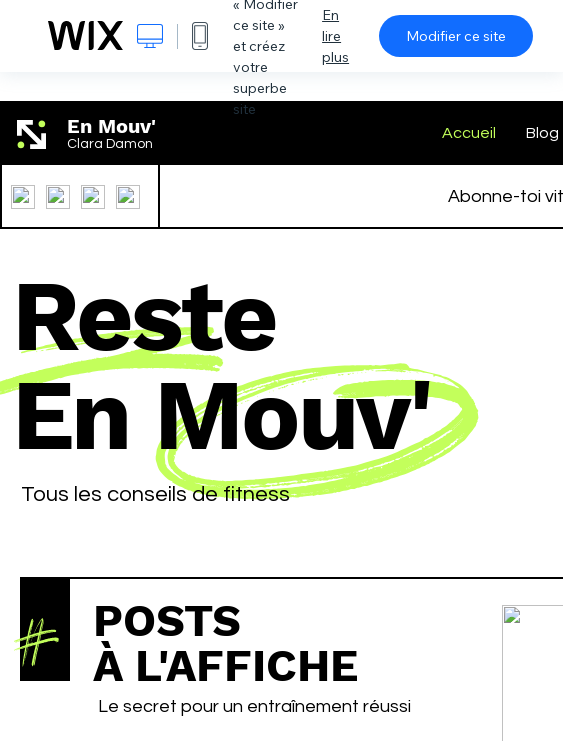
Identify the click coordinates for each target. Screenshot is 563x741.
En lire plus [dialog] (335, 36)
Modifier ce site (456, 36)
